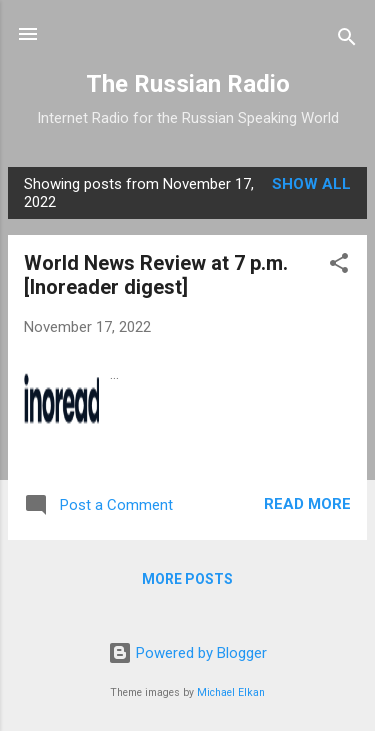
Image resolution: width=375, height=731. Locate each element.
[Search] (347, 40)
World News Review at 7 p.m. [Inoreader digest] (156, 275)
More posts (187, 579)
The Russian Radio (188, 84)
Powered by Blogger (187, 653)
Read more (307, 504)
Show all (311, 184)
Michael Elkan (231, 692)
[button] (339, 266)
